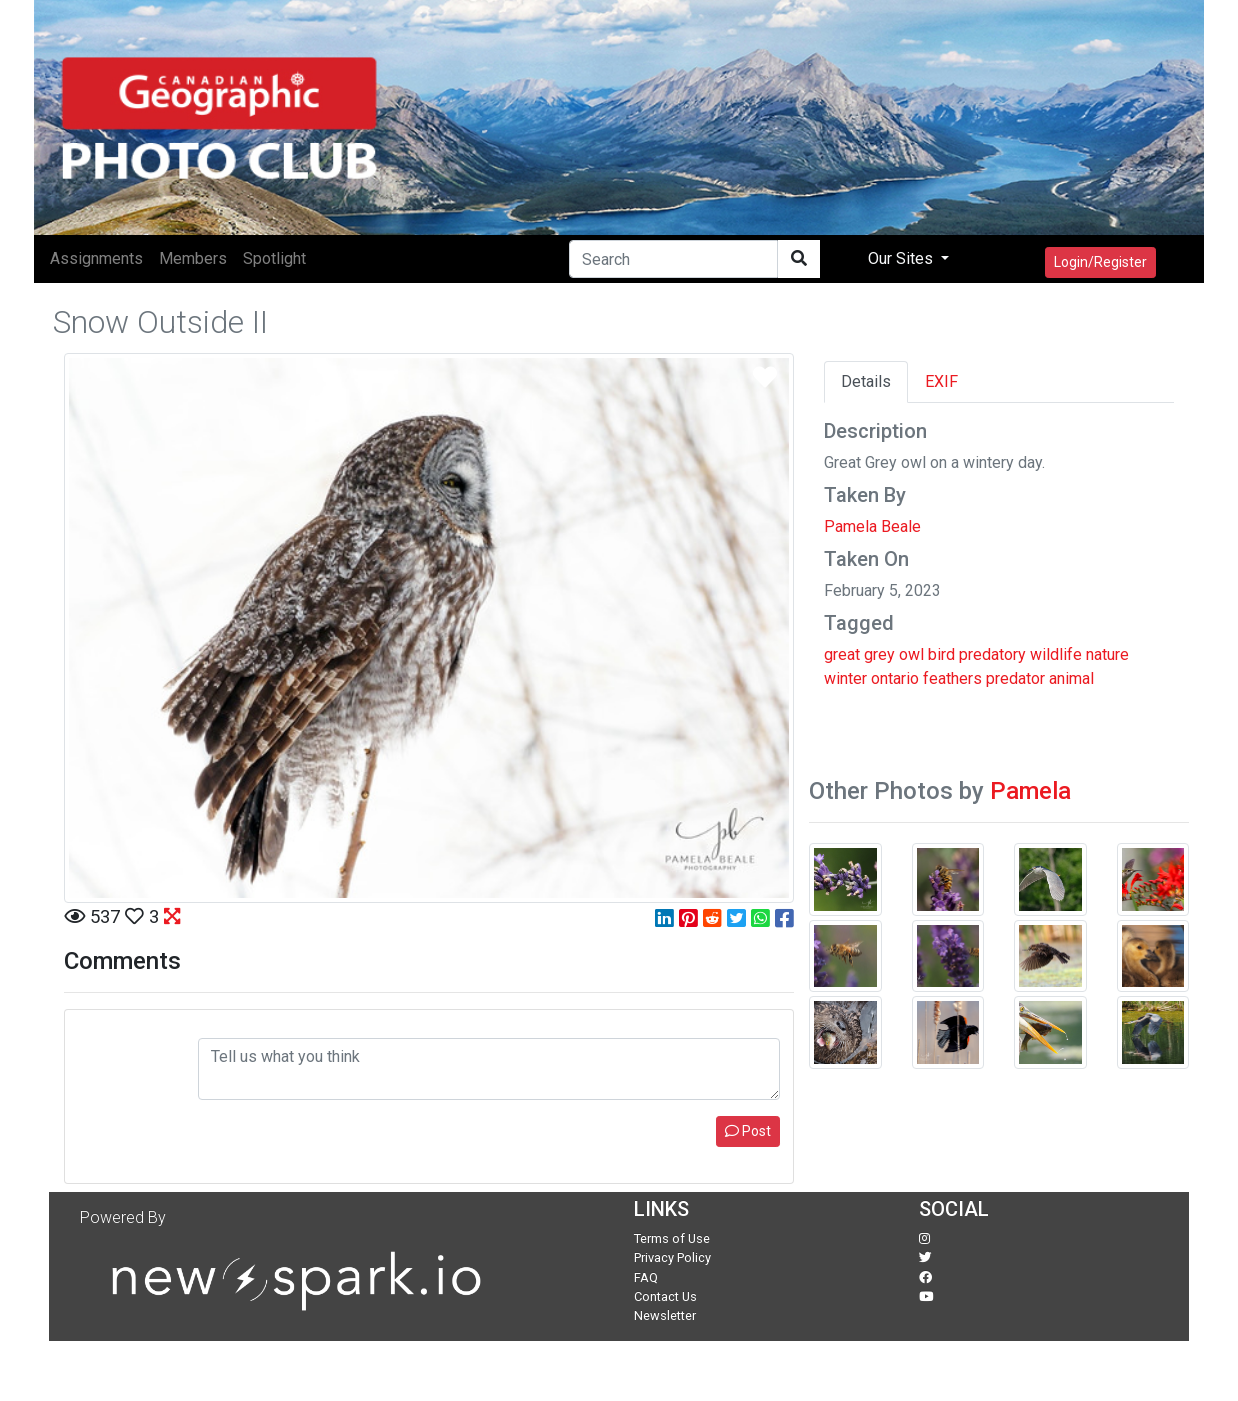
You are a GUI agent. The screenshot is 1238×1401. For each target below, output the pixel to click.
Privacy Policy (672, 1257)
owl (911, 654)
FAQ (646, 1277)
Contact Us (665, 1296)
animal (1071, 678)
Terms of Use (672, 1238)
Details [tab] (866, 381)
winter (845, 678)
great (842, 654)
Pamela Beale (872, 526)
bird (941, 654)
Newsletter (665, 1315)
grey (879, 654)
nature (1107, 654)
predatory (992, 654)
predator (1015, 678)
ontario (895, 678)
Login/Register (1100, 262)
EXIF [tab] (941, 381)
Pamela (1030, 791)
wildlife (1056, 654)
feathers (952, 678)
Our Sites (902, 258)
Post (748, 1131)
